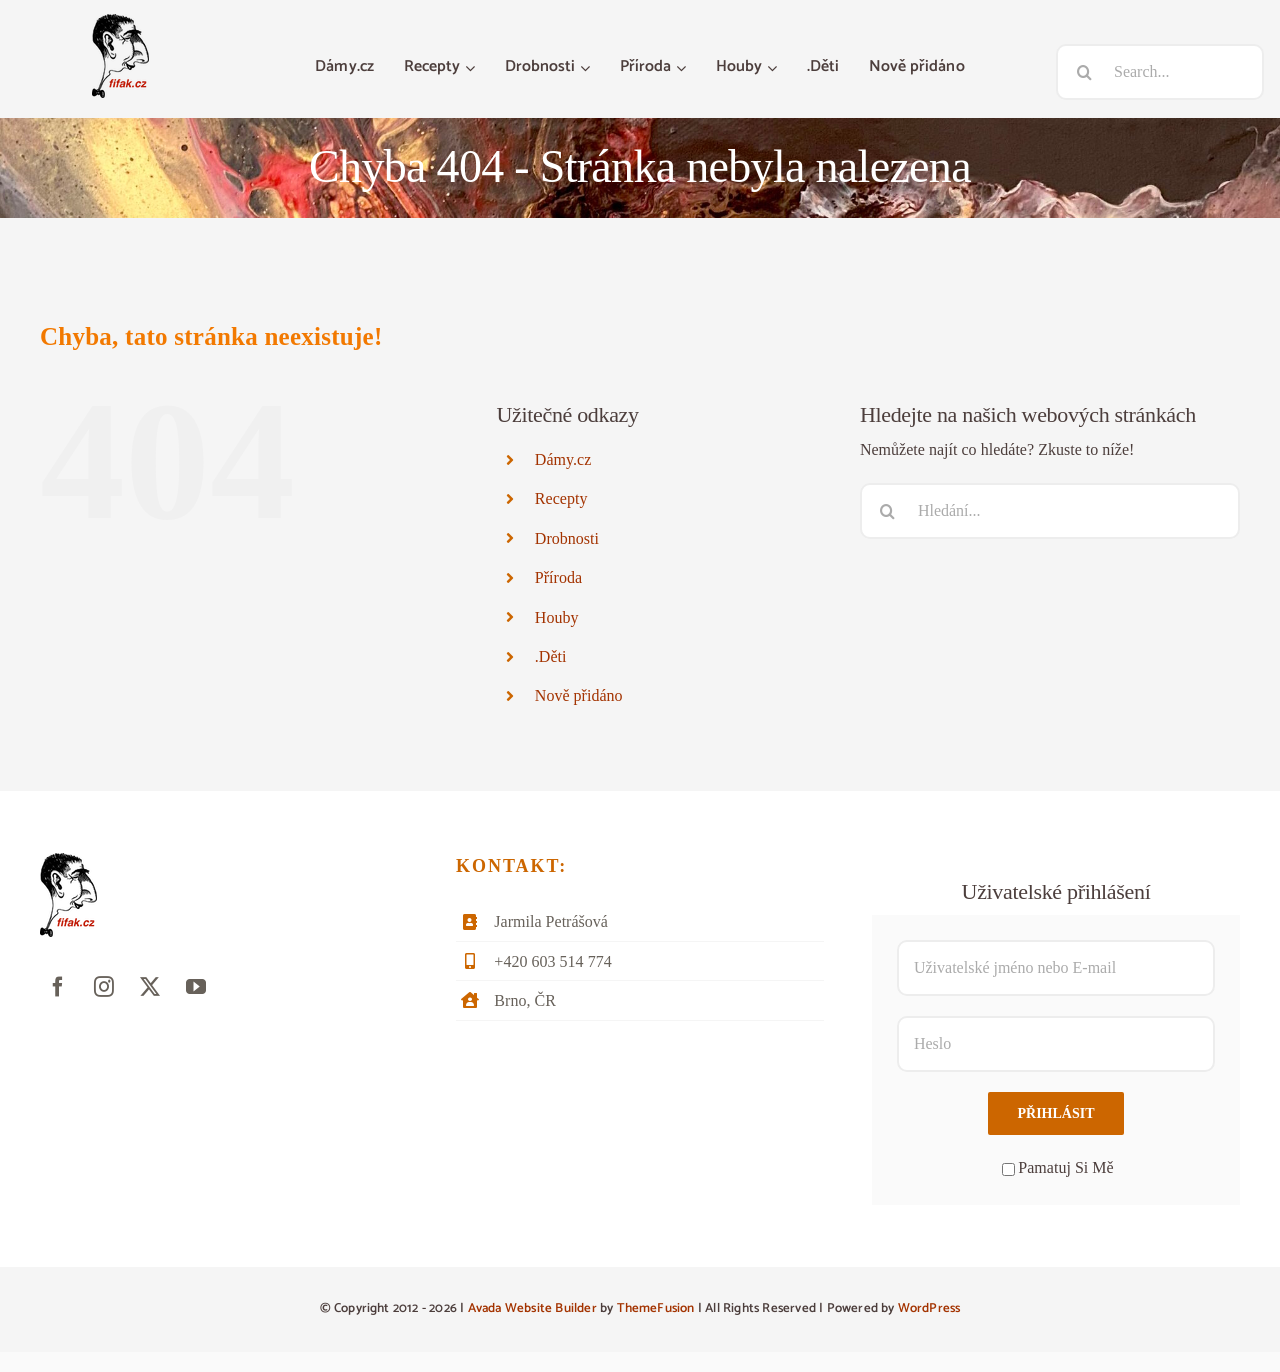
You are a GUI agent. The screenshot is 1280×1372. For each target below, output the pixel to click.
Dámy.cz (563, 459)
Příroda (558, 577)
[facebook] (58, 987)
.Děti (551, 656)
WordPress (929, 1308)
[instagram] (104, 987)
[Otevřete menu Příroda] (683, 68)
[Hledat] (1084, 72)
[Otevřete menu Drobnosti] (587, 68)
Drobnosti (567, 538)
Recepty (561, 498)
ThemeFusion (656, 1308)
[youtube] (196, 987)
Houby (557, 617)
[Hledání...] (1050, 511)
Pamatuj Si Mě (1057, 1167)
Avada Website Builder (532, 1308)
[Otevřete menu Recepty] (472, 68)
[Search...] (1160, 72)
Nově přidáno (579, 695)
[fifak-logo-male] (120, 21)
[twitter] (150, 987)
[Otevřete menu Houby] (774, 68)
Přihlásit (1055, 1113)
